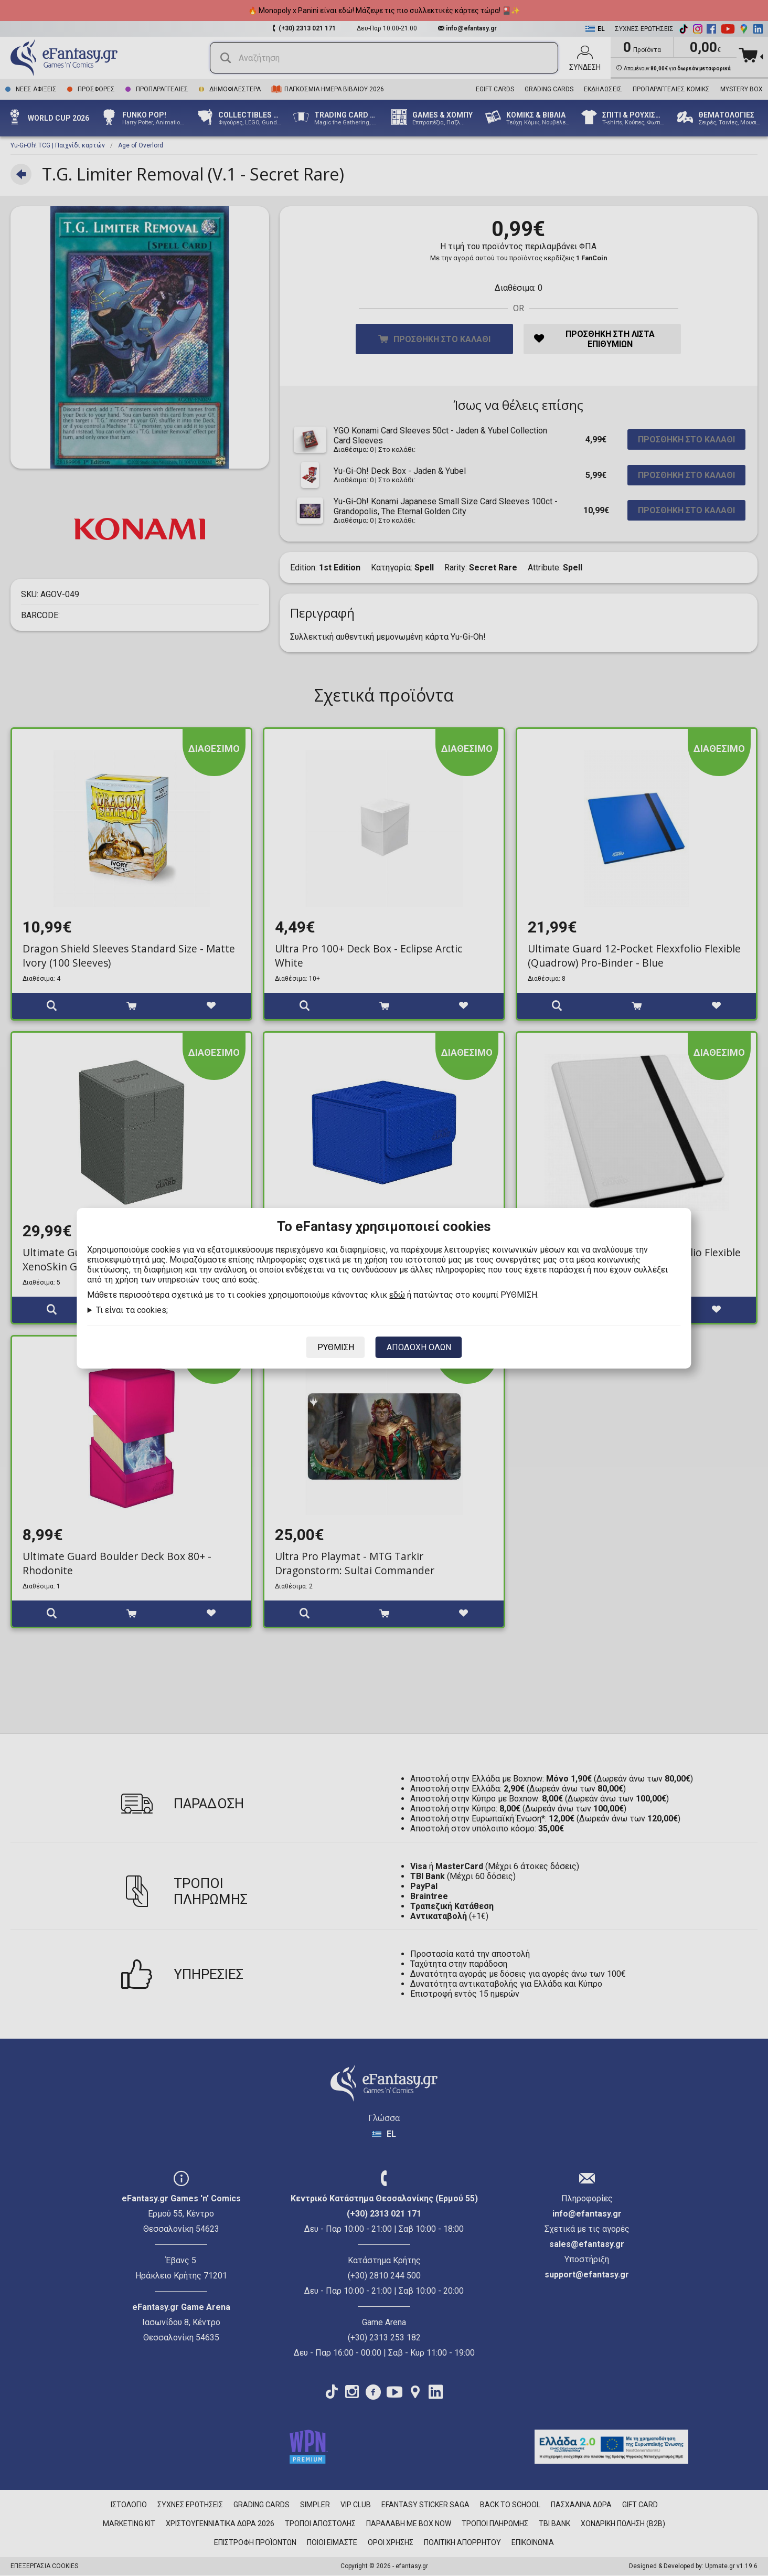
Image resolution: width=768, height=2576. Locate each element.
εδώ (397, 1295)
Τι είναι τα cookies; (132, 1310)
